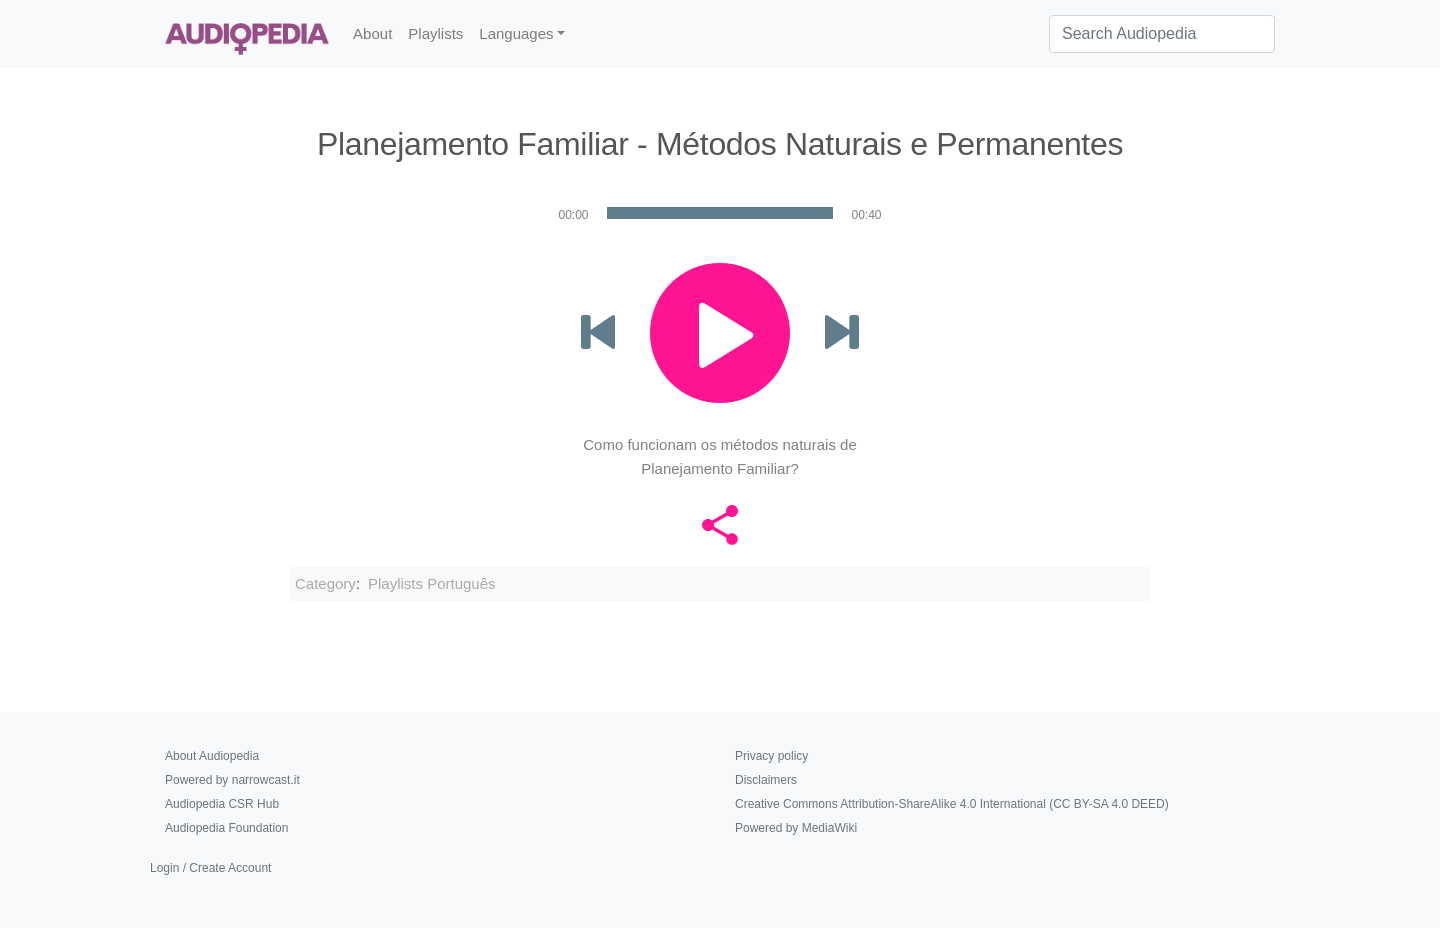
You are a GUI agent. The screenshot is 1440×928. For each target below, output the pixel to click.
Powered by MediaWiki (796, 828)
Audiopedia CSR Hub (222, 804)
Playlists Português (432, 583)
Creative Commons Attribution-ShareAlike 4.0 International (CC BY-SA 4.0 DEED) (952, 804)
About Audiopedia (212, 756)
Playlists (435, 33)
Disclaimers (766, 780)
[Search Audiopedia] (1162, 34)
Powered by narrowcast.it (232, 780)
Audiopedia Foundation (226, 828)
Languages (516, 33)
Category (325, 583)
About (372, 33)
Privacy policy (771, 756)
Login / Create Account (210, 868)
